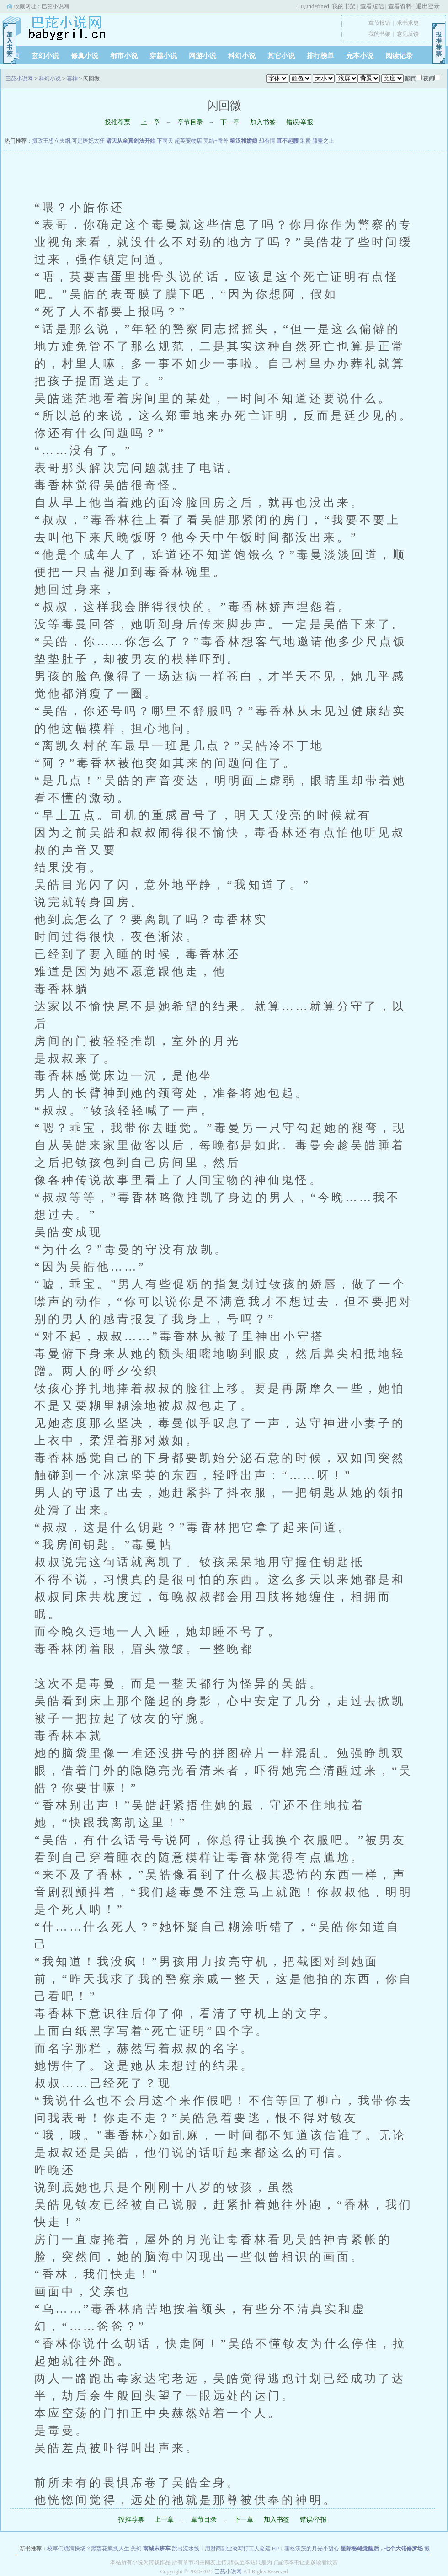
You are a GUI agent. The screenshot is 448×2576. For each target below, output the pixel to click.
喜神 (72, 78)
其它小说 (281, 55)
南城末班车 (157, 2548)
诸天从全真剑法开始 (130, 141)
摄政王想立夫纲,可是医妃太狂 (68, 141)
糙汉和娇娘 (243, 141)
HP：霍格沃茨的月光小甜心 (305, 2548)
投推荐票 (117, 122)
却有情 (267, 141)
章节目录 (190, 122)
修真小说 (84, 55)
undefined (317, 6)
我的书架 (344, 6)
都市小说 (124, 55)
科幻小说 (242, 55)
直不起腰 (288, 141)
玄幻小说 (45, 55)
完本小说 (359, 55)
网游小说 (202, 55)
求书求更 (408, 23)
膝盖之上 (323, 141)
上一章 (150, 122)
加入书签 (263, 122)
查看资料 (400, 6)
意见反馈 (408, 34)
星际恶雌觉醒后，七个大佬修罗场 (382, 2548)
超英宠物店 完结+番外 (202, 141)
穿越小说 (163, 55)
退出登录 (428, 6)
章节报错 (379, 23)
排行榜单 (320, 55)
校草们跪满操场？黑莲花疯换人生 (88, 2548)
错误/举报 (300, 122)
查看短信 (372, 6)
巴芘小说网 (55, 6)
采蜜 (305, 141)
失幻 (136, 2548)
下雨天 (165, 141)
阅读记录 (399, 55)
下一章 (230, 122)
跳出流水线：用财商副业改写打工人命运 (221, 2548)
